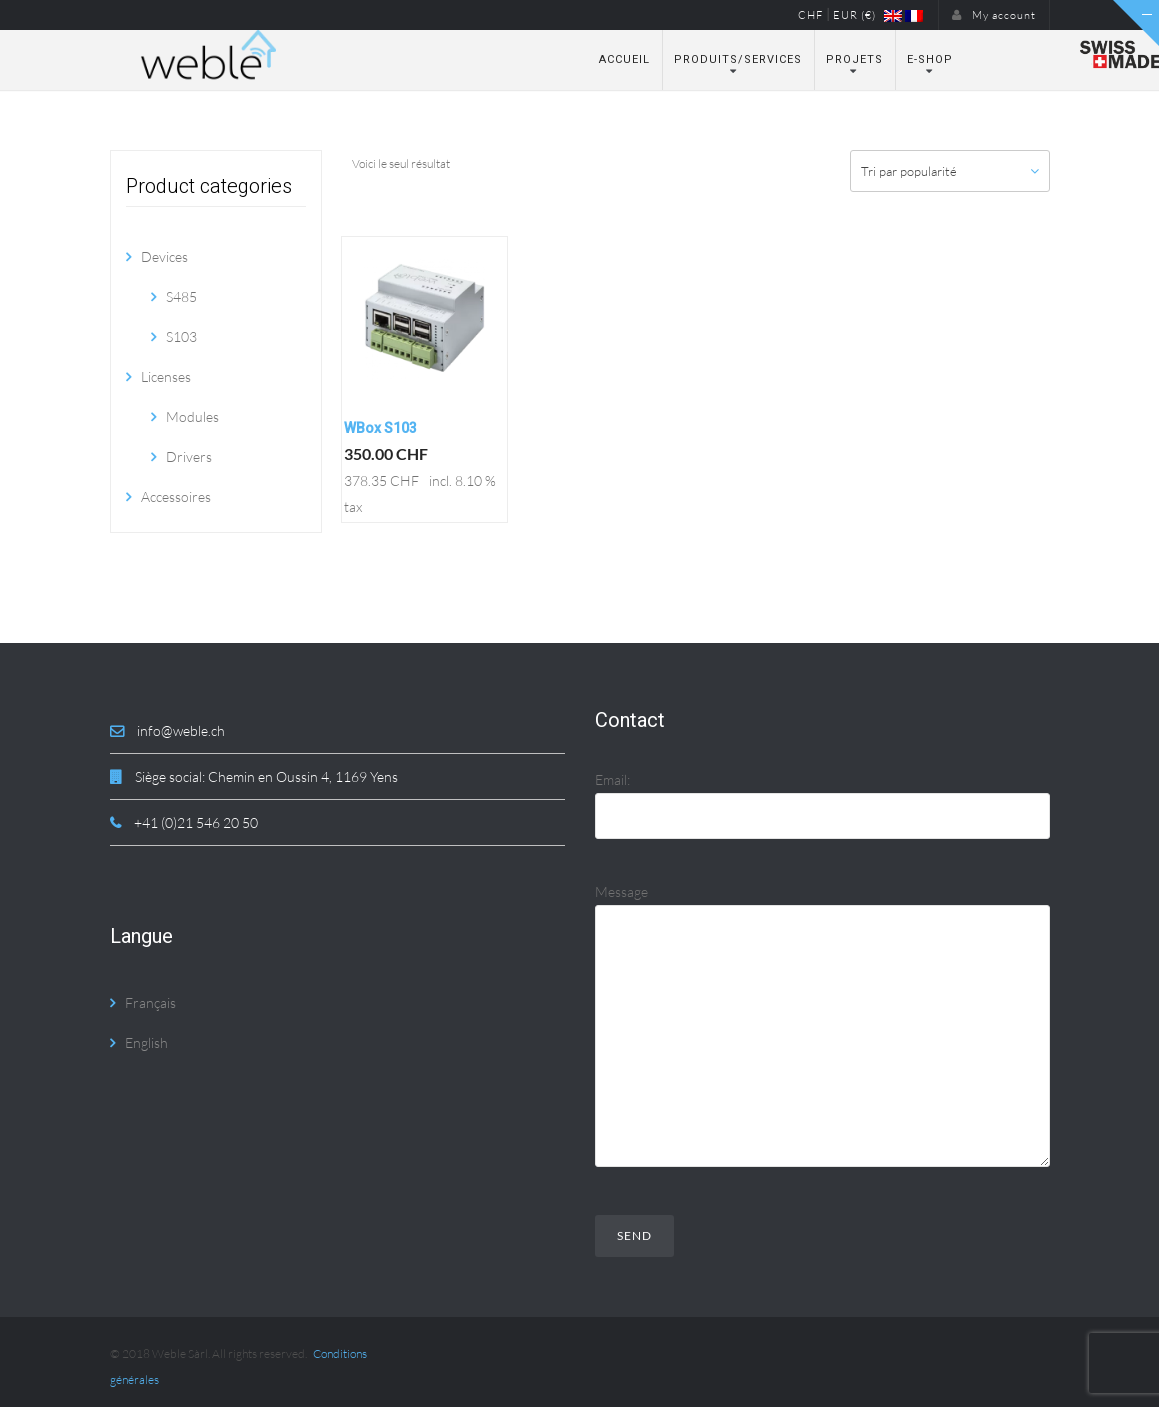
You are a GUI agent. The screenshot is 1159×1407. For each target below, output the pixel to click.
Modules (192, 416)
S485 (181, 296)
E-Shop (930, 59)
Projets (854, 59)
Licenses (166, 376)
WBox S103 (380, 428)
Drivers (189, 456)
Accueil (624, 59)
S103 (181, 336)
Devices (164, 256)
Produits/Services (738, 59)
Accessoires (176, 496)
